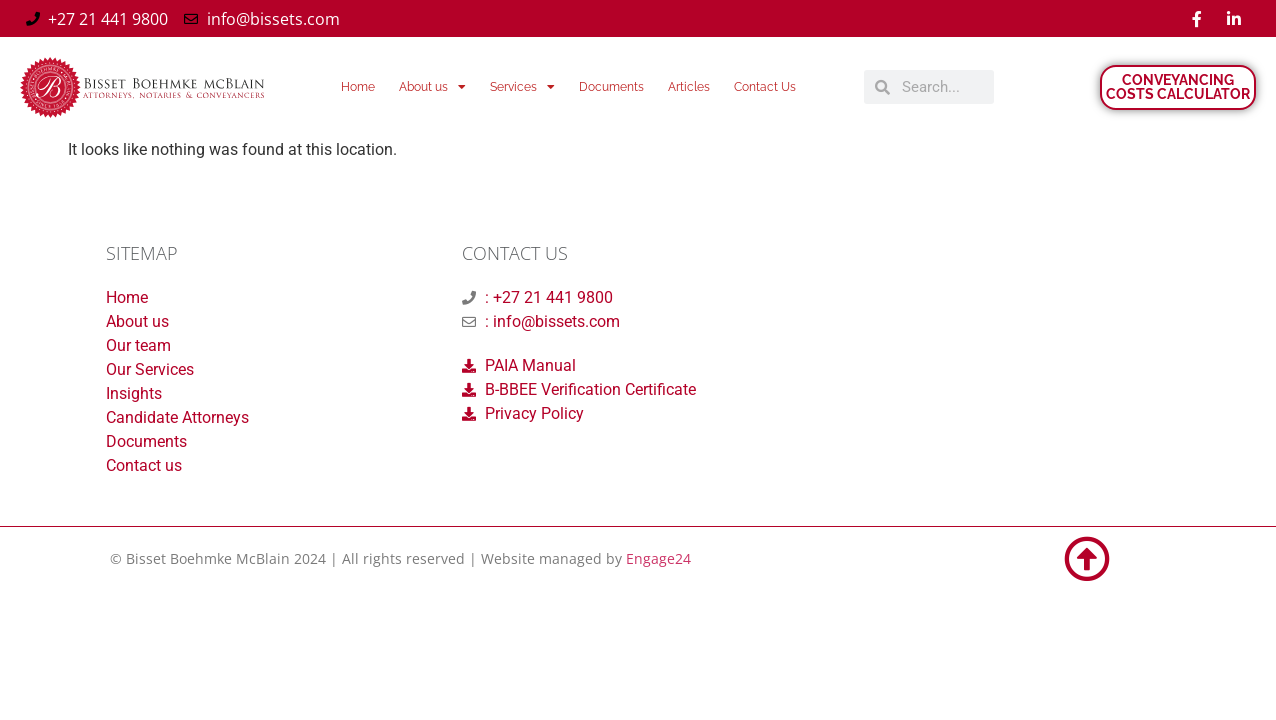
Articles (689, 87)
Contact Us (765, 87)
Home (358, 87)
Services (522, 87)
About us (432, 87)
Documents (611, 87)
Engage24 (658, 558)
